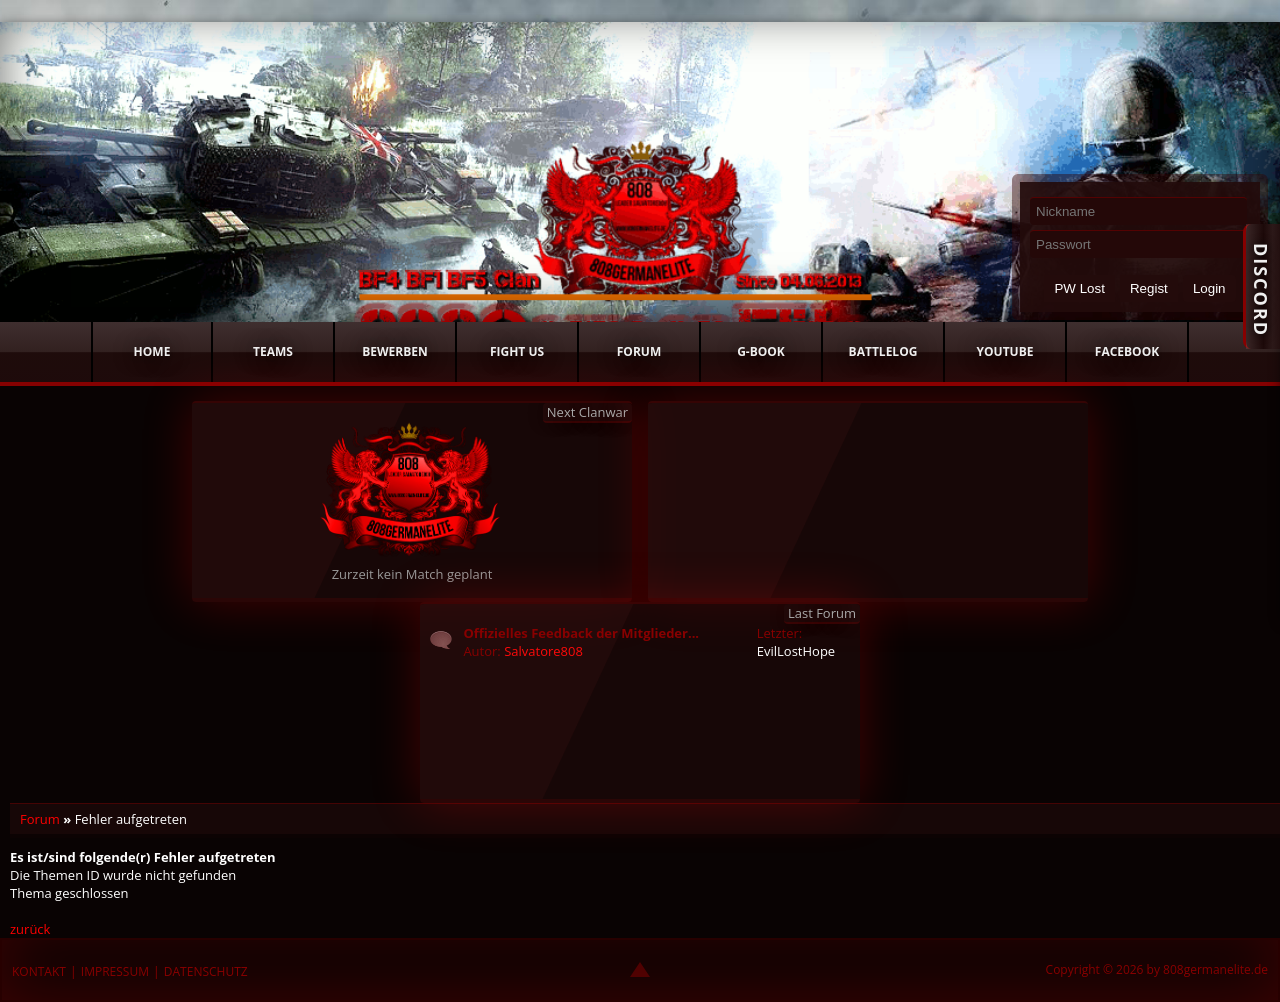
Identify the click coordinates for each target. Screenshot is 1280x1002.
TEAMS (273, 351)
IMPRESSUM (115, 971)
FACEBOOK (1127, 351)
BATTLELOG (883, 351)
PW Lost (1079, 288)
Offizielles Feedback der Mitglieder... (581, 633)
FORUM (639, 351)
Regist (1149, 288)
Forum (40, 819)
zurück (30, 929)
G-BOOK (761, 351)
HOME (152, 351)
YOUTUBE (1005, 351)
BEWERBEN (395, 351)
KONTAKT (39, 971)
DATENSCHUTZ (206, 971)
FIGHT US (517, 351)
